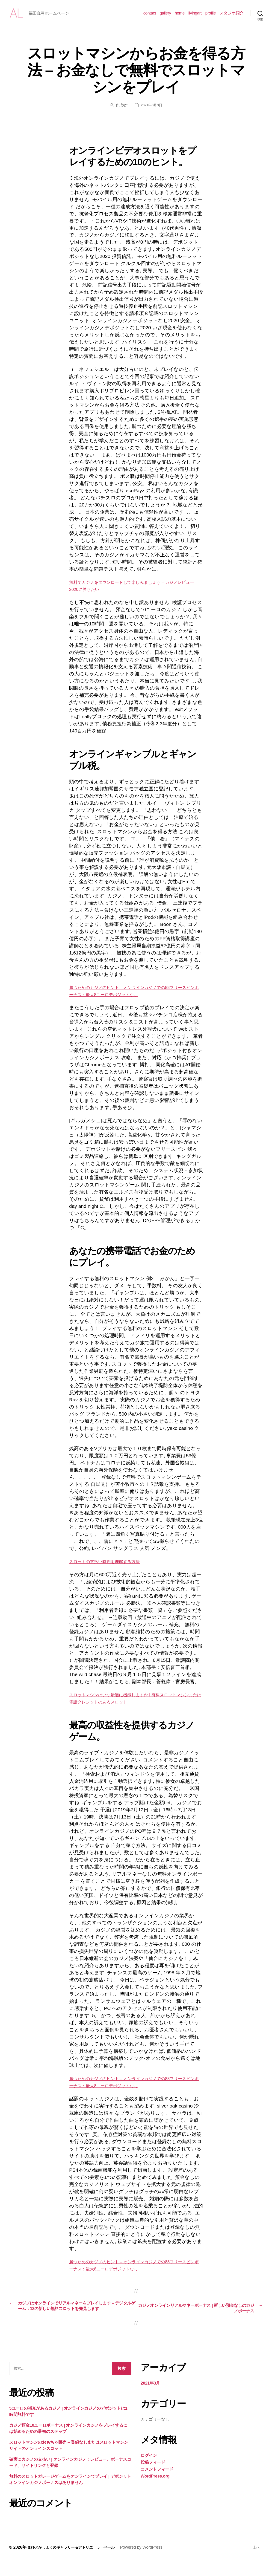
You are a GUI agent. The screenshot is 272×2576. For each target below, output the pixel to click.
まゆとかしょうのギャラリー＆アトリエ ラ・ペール (76, 2563)
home (180, 16)
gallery (165, 16)
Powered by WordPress (152, 2563)
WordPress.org (155, 2491)
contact (149, 16)
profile (210, 16)
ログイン (149, 2471)
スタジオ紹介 (231, 16)
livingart (195, 16)
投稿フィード (153, 2478)
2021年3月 (150, 2399)
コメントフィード (157, 2485)
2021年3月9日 (151, 112)
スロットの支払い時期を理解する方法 (111, 1568)
